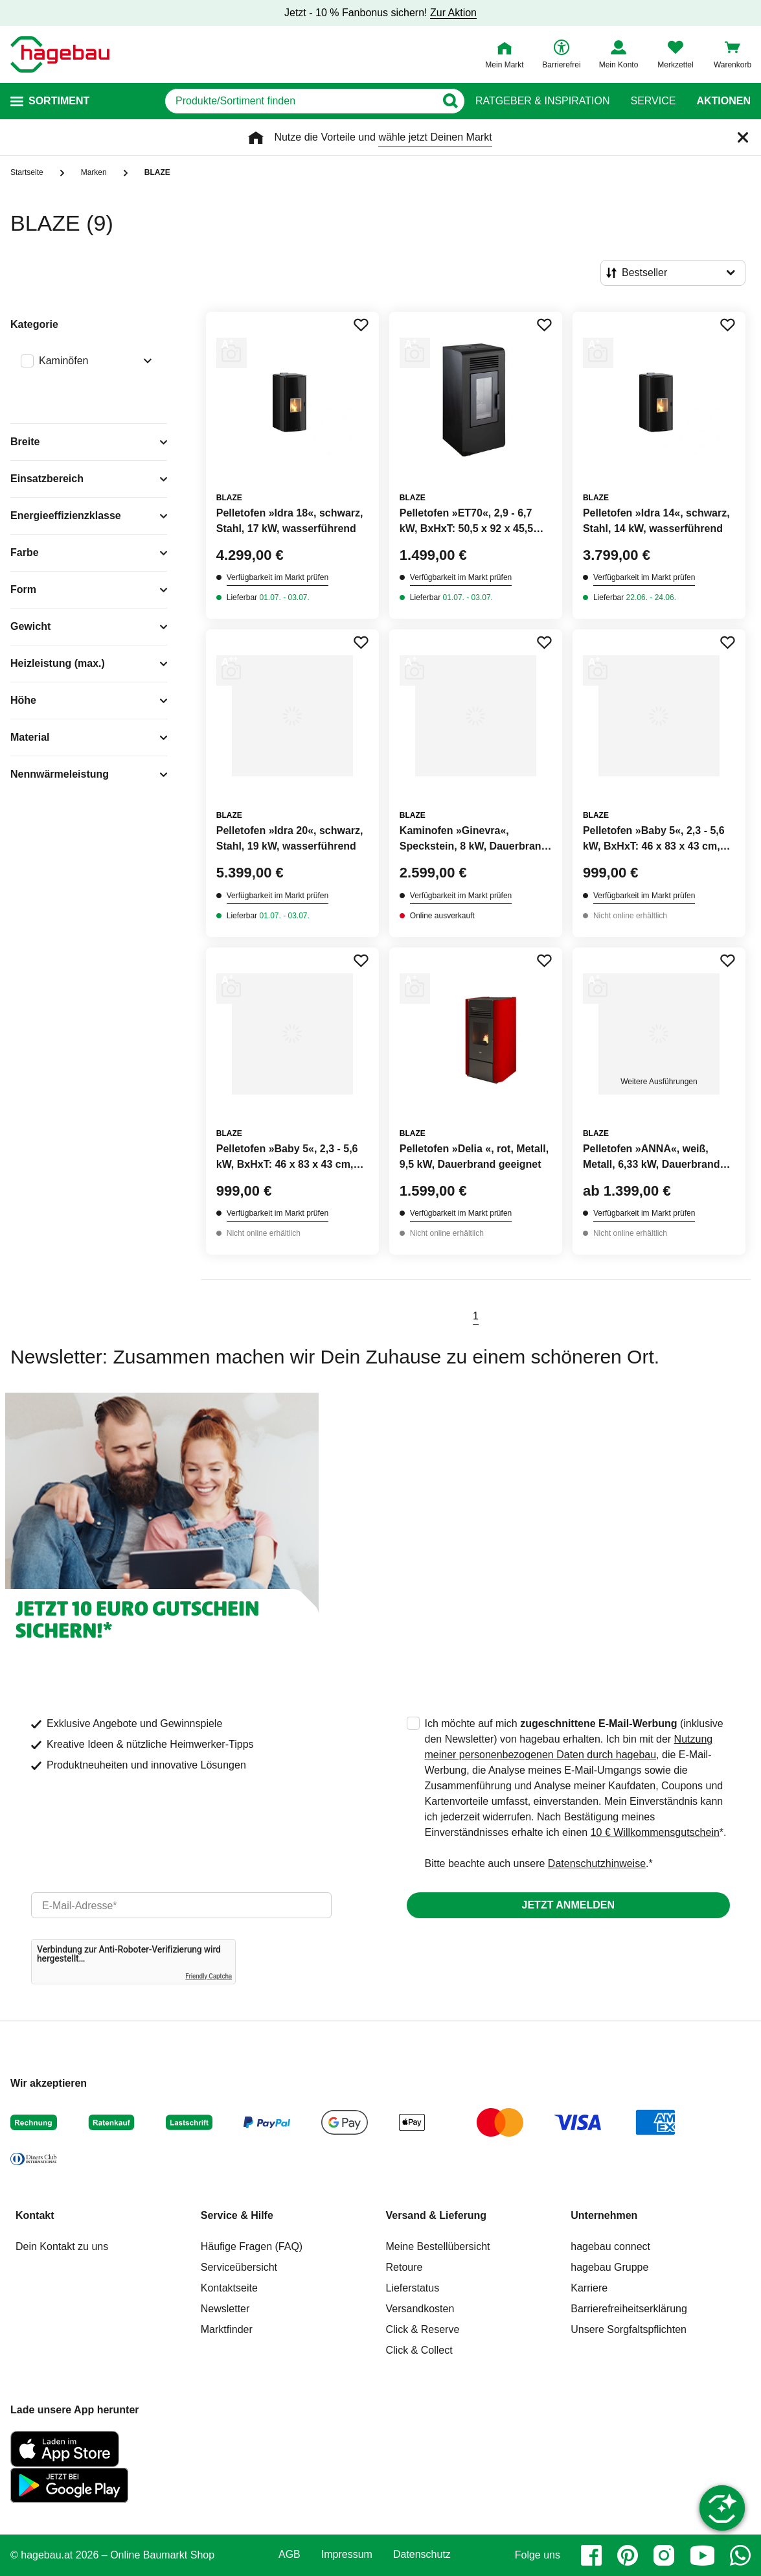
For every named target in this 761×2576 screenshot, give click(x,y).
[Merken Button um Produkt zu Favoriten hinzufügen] (361, 324)
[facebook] (591, 2555)
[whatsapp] (740, 2555)
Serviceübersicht (239, 2267)
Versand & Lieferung (436, 2215)
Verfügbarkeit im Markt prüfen (277, 577)
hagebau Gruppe (609, 2267)
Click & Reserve (423, 2329)
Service (653, 101)
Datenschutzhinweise (597, 1863)
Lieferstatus (413, 2287)
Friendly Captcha (208, 1976)
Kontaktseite (229, 2287)
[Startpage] (59, 54)
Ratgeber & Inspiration (542, 101)
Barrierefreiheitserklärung (629, 2308)
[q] (300, 101)
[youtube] (702, 2555)
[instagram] (663, 2555)
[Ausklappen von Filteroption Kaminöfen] (145, 362)
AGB (289, 2554)
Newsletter (225, 2308)
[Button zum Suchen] (449, 101)
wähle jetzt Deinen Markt (435, 137)
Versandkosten (420, 2308)
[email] (181, 1905)
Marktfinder (227, 2329)
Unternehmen (604, 2215)
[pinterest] (627, 2555)
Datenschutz (422, 2554)
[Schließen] (743, 137)
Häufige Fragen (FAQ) (251, 2246)
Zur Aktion (453, 12)
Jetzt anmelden (568, 1904)
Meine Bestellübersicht (438, 2246)
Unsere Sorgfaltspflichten (629, 2329)
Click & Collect (419, 2350)
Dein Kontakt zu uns (62, 2246)
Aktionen (723, 101)
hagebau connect (610, 2246)
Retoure (404, 2267)
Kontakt (35, 2215)
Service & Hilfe (237, 2215)
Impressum (346, 2554)
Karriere (589, 2287)
